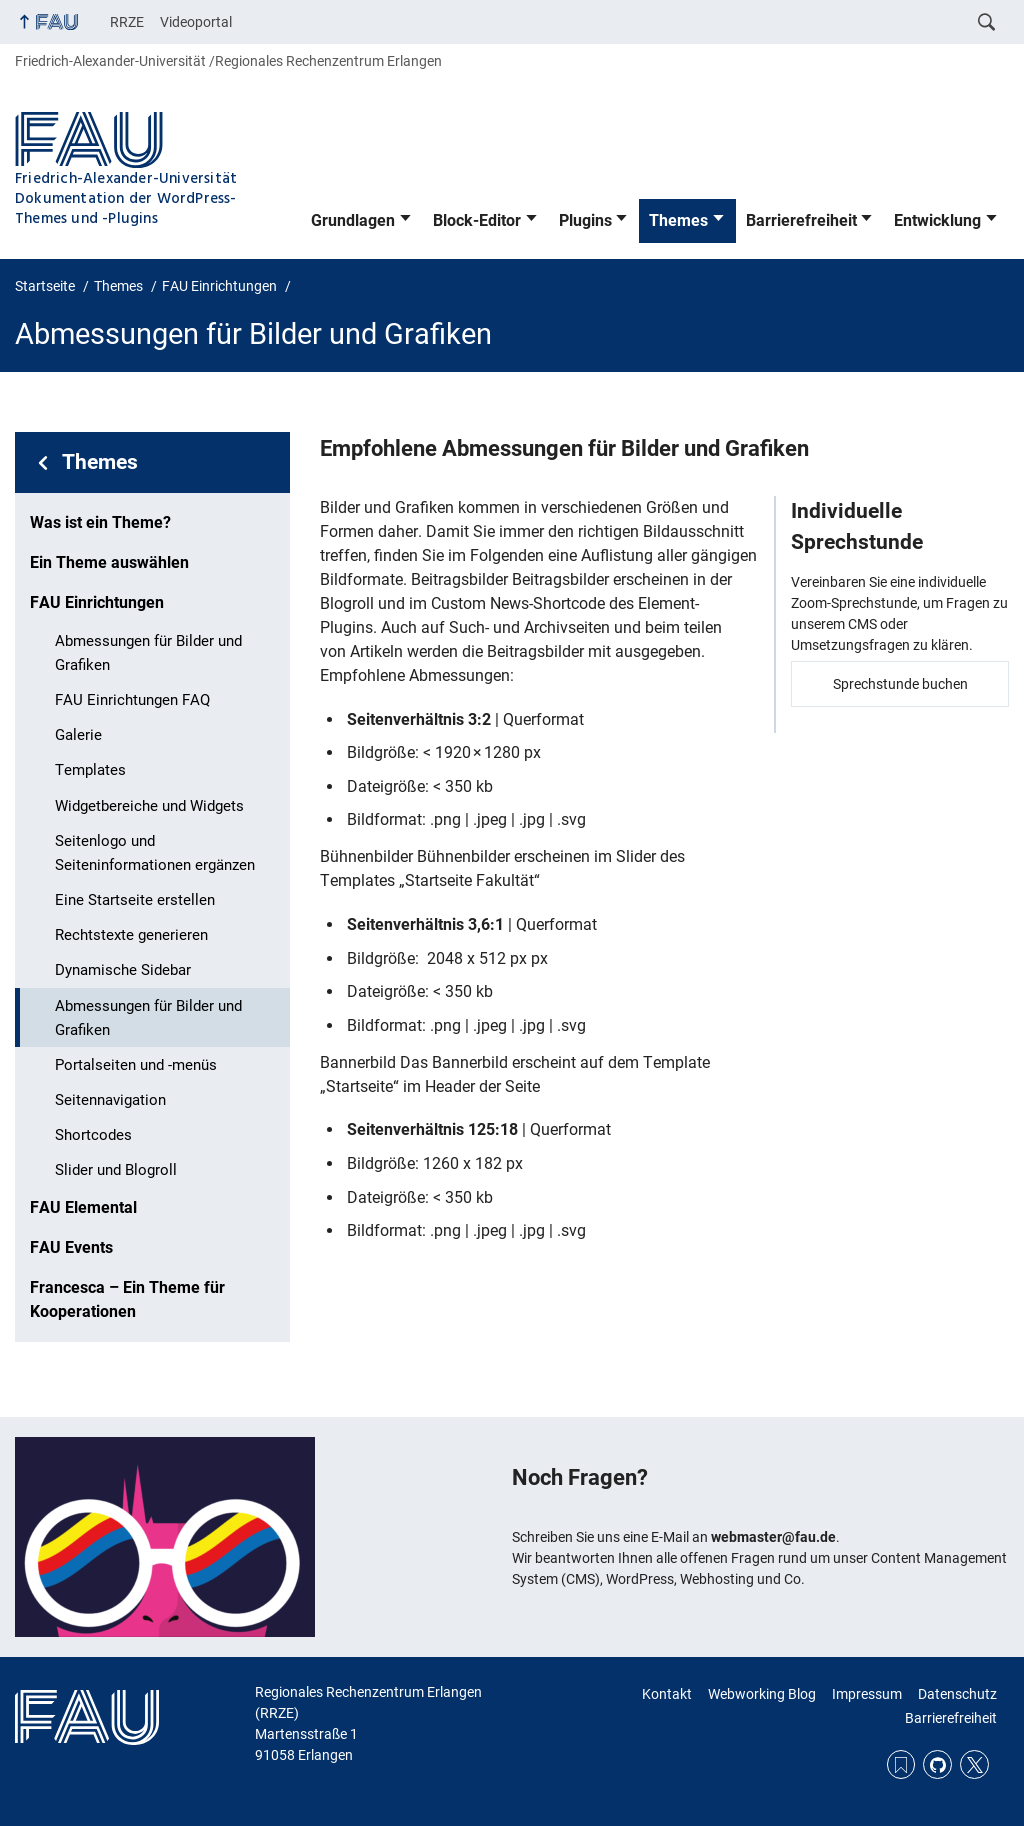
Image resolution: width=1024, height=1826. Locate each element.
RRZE (127, 22)
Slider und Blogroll (116, 1170)
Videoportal (196, 22)
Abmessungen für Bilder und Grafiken (148, 653)
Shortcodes (93, 1135)
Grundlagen (353, 220)
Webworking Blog (762, 1694)
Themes (678, 220)
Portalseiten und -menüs (136, 1065)
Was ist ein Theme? (100, 522)
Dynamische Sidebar (123, 970)
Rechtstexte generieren (131, 935)
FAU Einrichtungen (97, 602)
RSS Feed (901, 1764)
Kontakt (667, 1694)
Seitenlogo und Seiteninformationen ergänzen (155, 853)
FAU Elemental (83, 1207)
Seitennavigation (110, 1100)
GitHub (937, 1764)
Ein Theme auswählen (109, 562)
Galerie (78, 735)
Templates (90, 770)
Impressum (867, 1694)
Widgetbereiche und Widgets (149, 806)
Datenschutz (957, 1694)
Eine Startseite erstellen (135, 900)
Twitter (974, 1764)
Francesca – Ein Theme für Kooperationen (127, 1299)
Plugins (585, 220)
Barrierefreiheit (801, 220)
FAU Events (71, 1247)
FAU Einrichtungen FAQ (132, 700)
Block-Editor (477, 220)
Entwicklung (937, 220)
